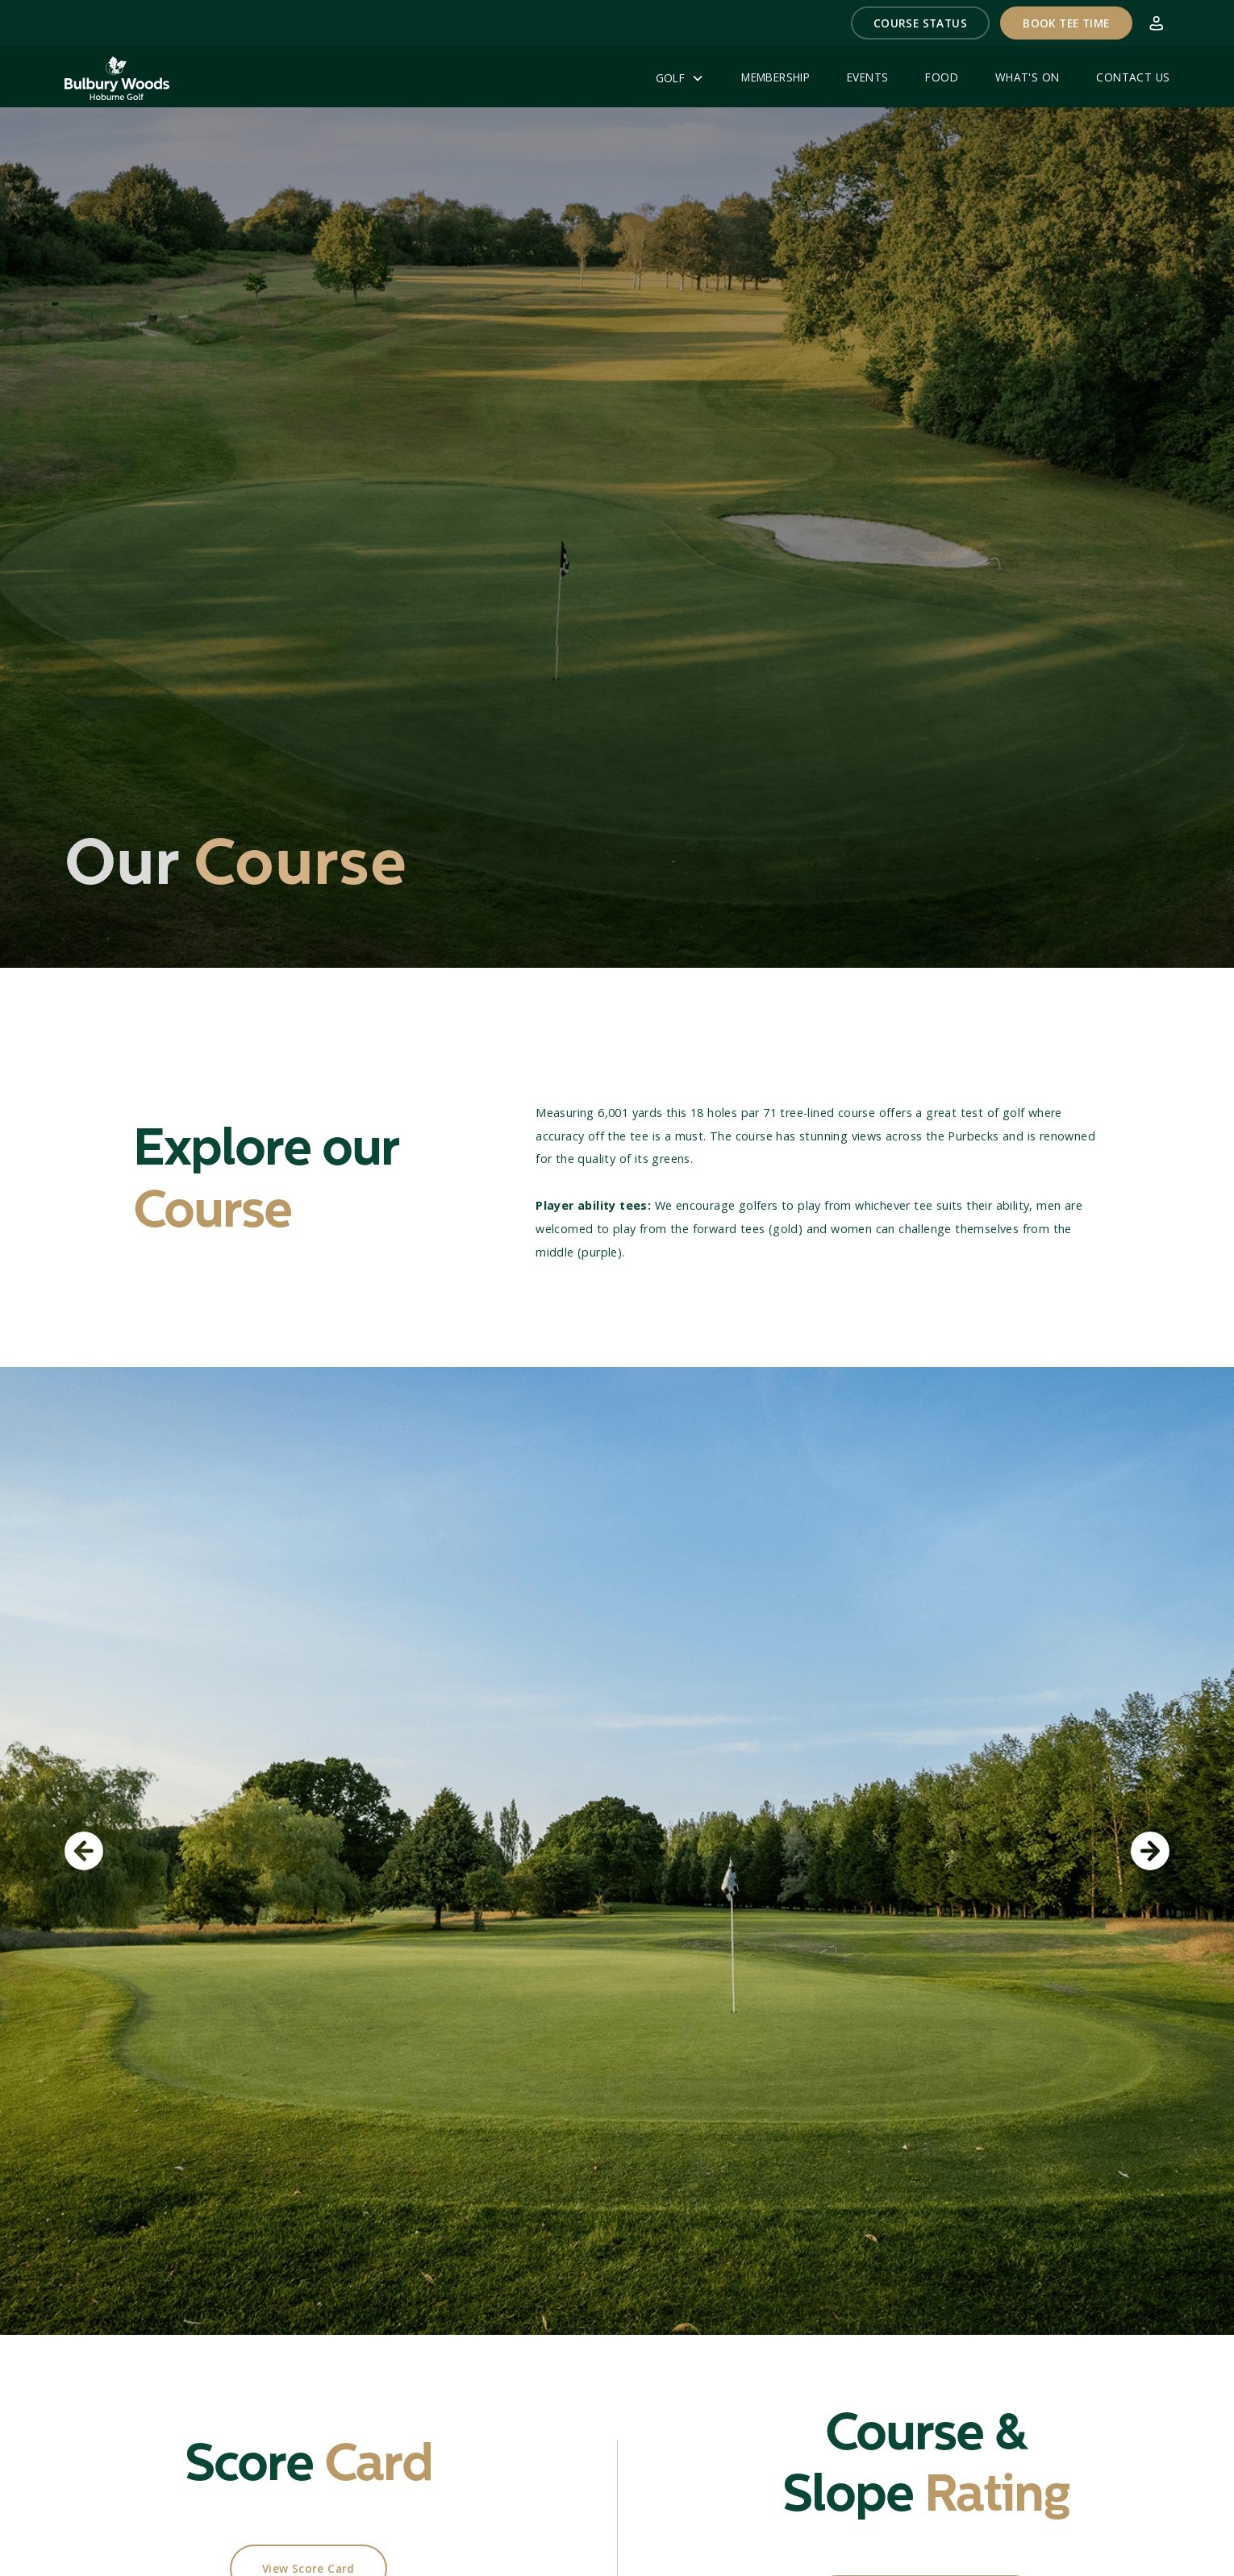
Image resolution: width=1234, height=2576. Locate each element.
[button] (920, 23)
